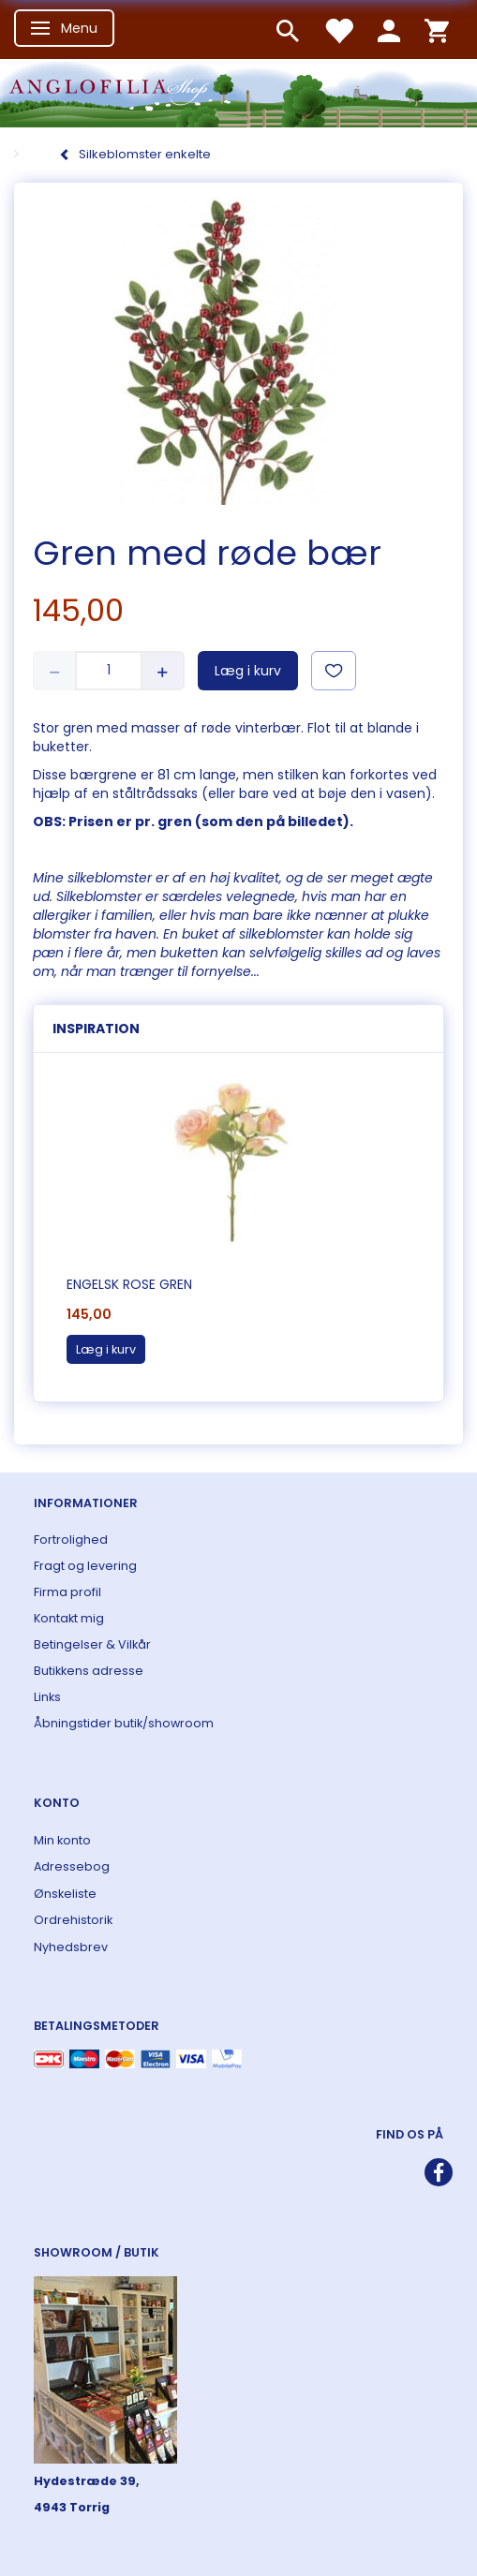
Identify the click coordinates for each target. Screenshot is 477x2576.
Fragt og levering (85, 1566)
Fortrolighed (71, 1539)
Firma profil (67, 1592)
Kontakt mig (69, 1618)
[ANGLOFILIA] (238, 91)
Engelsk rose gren (129, 1284)
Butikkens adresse (88, 1671)
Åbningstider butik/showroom (124, 1723)
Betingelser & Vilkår (92, 1644)
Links (47, 1697)
